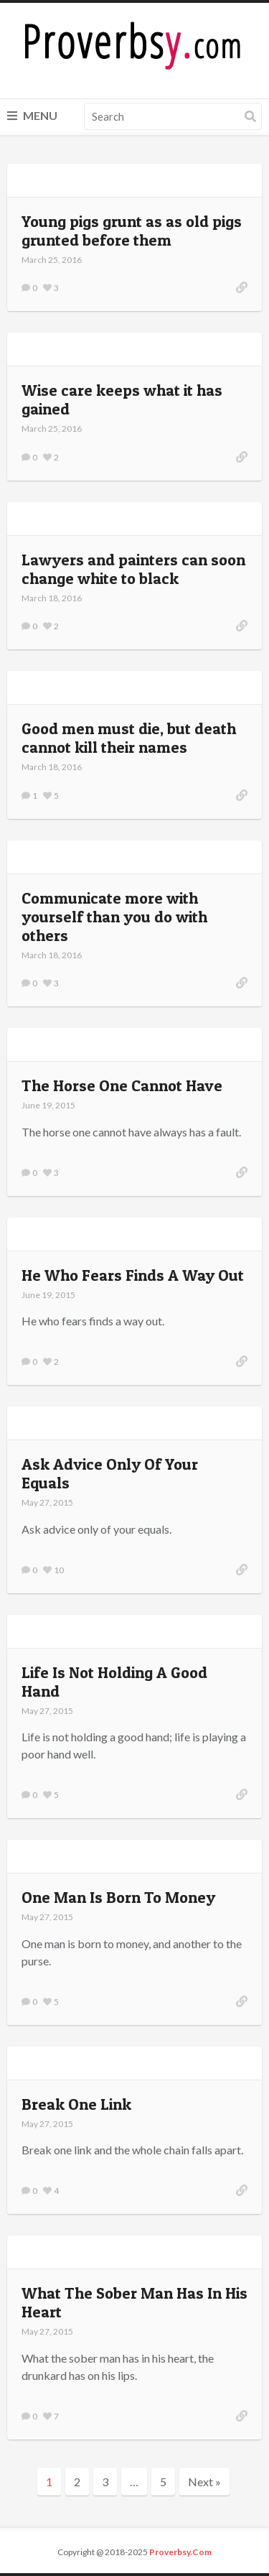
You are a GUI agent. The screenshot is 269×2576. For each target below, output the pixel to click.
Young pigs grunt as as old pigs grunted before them (132, 230)
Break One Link (76, 2104)
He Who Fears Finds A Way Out (133, 1275)
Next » (204, 2481)
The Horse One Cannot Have (122, 1085)
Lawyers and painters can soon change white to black (133, 569)
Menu (32, 115)
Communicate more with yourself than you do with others (114, 917)
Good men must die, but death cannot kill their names (129, 737)
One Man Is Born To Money (118, 1897)
